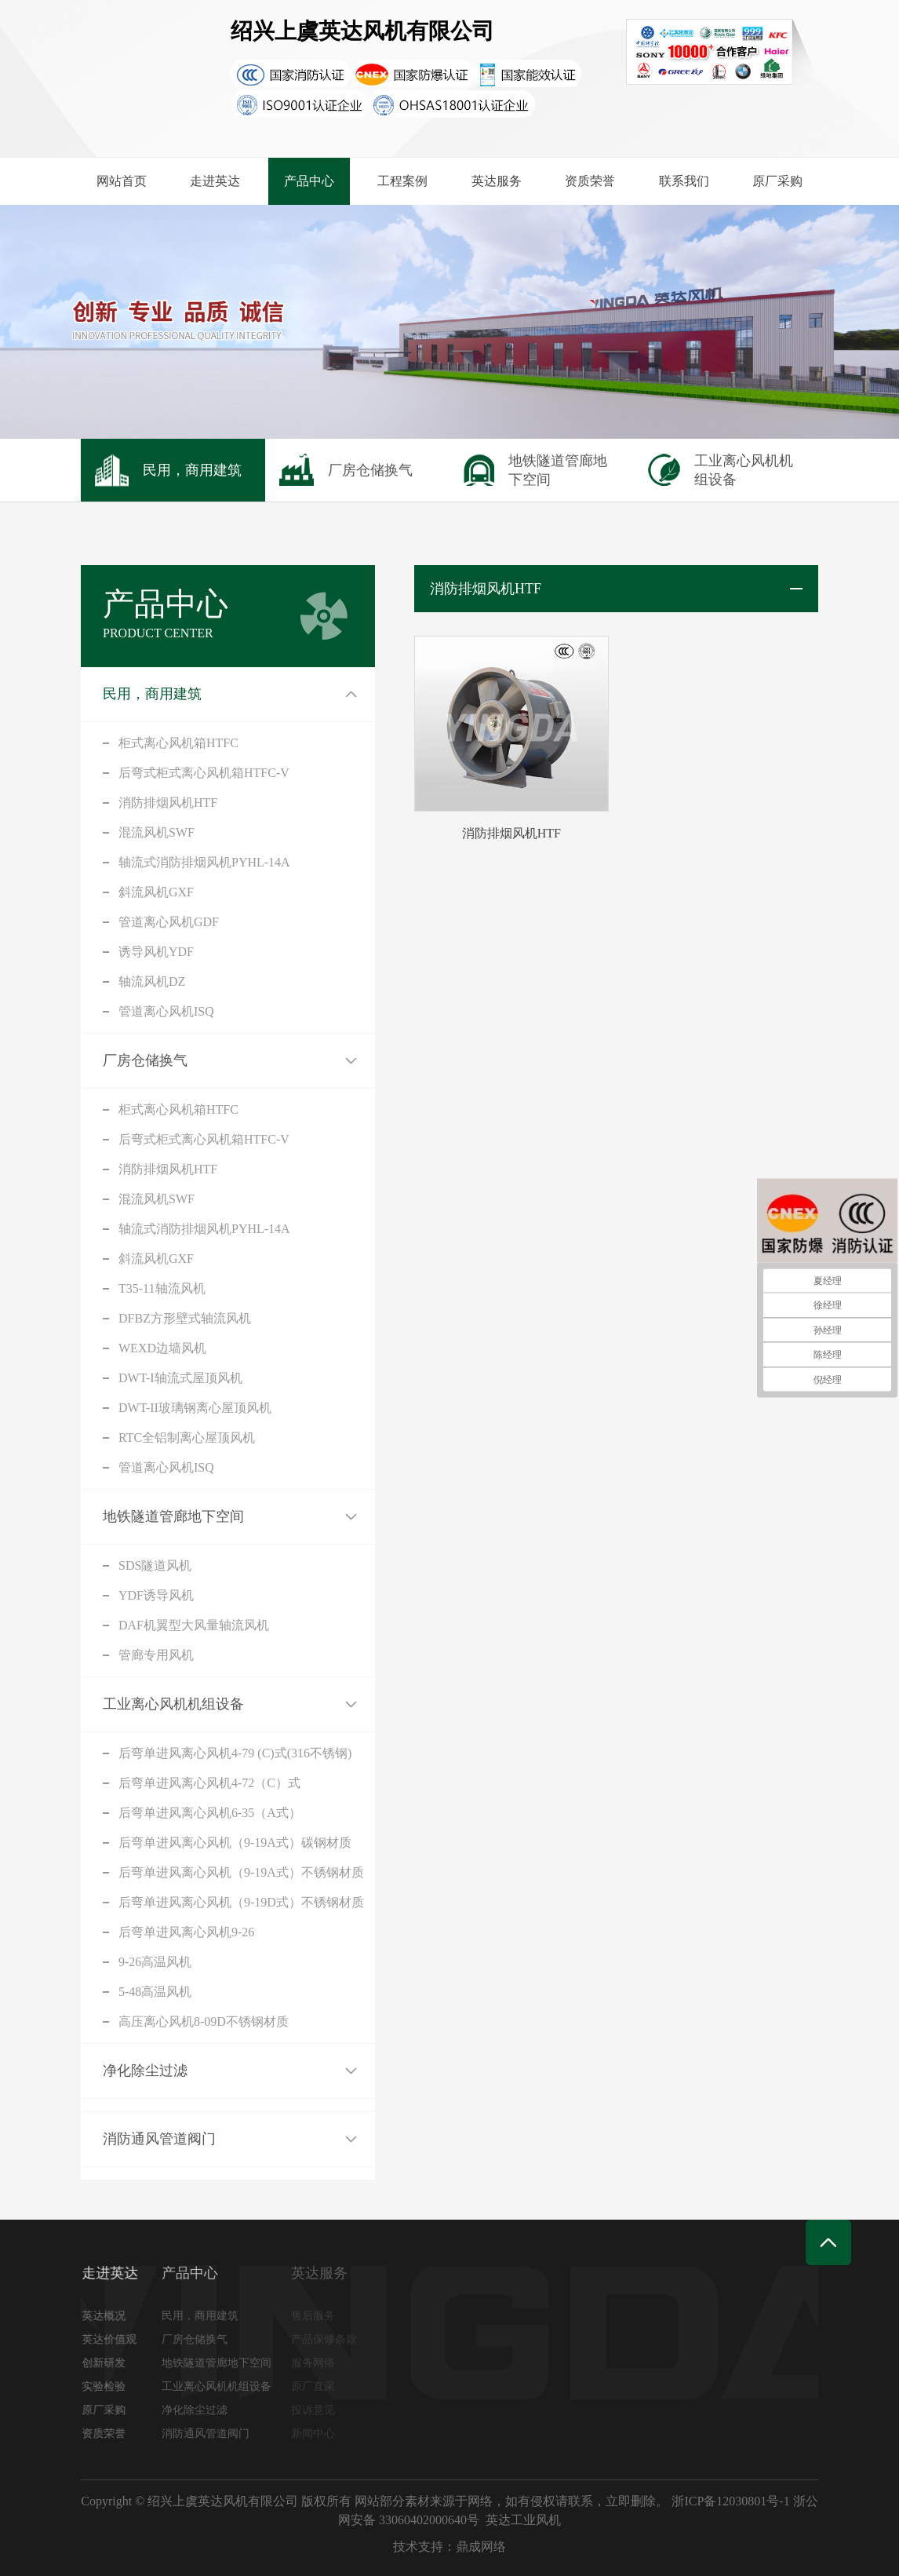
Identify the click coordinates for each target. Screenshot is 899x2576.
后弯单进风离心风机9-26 (186, 1932)
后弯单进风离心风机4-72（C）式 (209, 1783)
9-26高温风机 (154, 1961)
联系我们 (684, 181)
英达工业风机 (523, 2520)
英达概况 (110, 2316)
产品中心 (309, 181)
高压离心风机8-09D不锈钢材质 (203, 2021)
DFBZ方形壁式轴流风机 (184, 1318)
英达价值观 (115, 2339)
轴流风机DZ (151, 981)
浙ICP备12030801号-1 (730, 2501)
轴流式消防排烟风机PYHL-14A (204, 862)
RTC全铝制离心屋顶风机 (186, 1437)
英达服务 (496, 181)
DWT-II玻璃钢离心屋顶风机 (194, 1407)
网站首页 (121, 181)
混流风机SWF (156, 832)
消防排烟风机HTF (167, 802)
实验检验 (110, 2386)
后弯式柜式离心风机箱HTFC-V (203, 772)
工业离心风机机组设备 (173, 1704)
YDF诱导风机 (156, 1595)
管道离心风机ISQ (166, 1011)
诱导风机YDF (156, 951)
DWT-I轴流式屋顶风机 (180, 1378)
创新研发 (110, 2363)
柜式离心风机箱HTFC (178, 743)
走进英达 (215, 181)
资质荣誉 (590, 181)
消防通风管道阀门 (159, 2139)
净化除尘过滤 (145, 2070)
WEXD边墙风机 (162, 1348)
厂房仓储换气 (145, 1060)
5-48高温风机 (154, 1991)
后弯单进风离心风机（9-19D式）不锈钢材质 (241, 1902)
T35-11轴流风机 (162, 1288)
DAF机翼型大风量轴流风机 (193, 1625)
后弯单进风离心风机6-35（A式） (209, 1812)
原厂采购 (777, 181)
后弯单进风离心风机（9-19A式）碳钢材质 (234, 1842)
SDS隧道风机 (154, 1565)
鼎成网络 (481, 2546)
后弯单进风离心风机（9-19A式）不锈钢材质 (241, 1872)
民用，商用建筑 (152, 694)
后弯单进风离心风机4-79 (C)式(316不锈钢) (234, 1753)
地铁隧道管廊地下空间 (173, 1516)
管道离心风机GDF (168, 922)
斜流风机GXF (156, 892)
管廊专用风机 (156, 1655)
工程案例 (402, 181)
